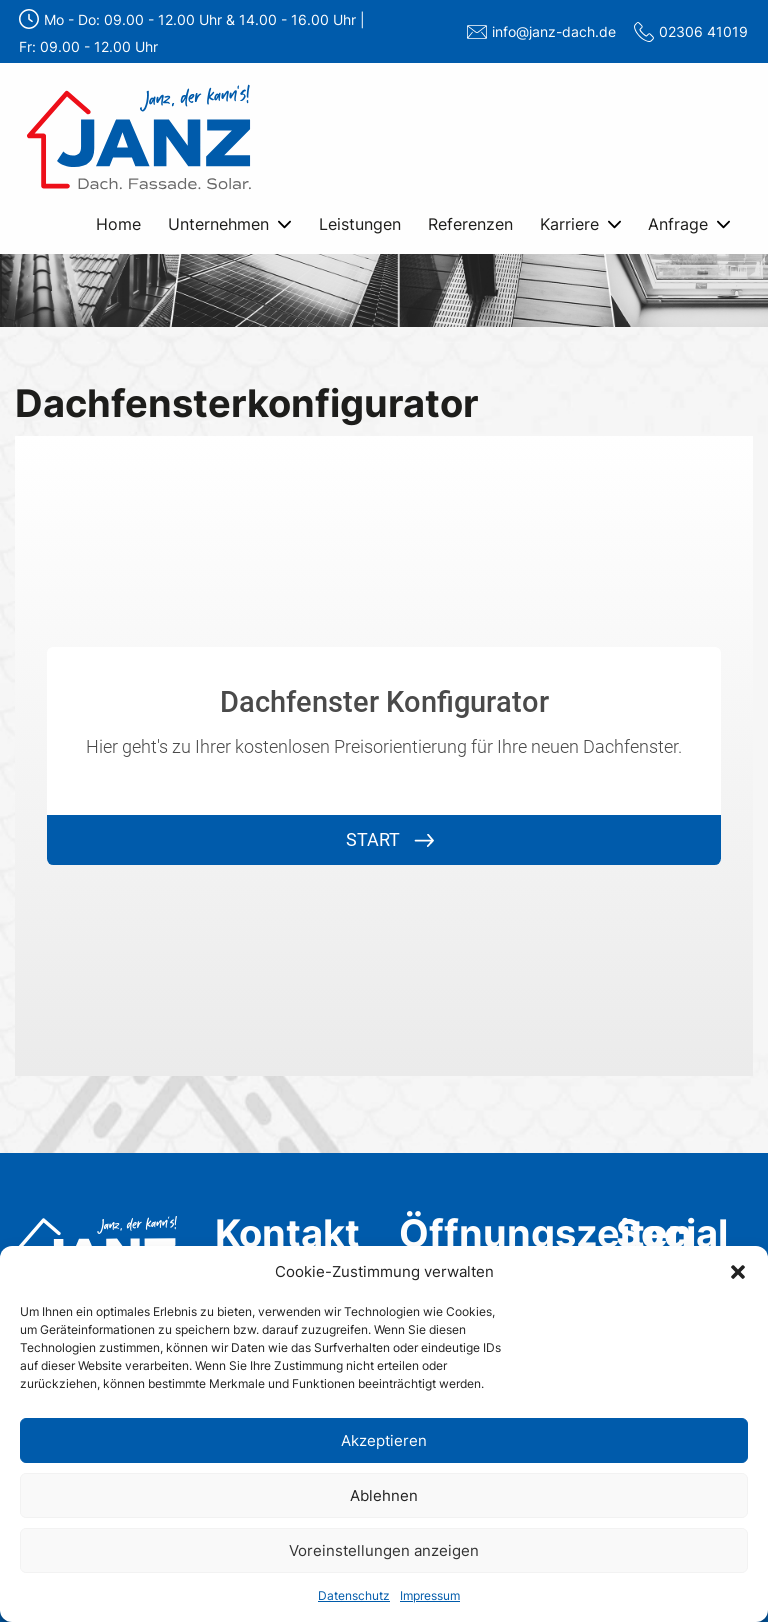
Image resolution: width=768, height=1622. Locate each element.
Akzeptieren (384, 1440)
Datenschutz (354, 1595)
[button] (738, 1272)
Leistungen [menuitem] (360, 224)
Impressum (430, 1595)
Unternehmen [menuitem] (218, 224)
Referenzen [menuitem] (470, 224)
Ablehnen (384, 1495)
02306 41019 (703, 31)
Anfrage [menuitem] (678, 224)
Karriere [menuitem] (569, 224)
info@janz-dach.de (554, 31)
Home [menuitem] (118, 224)
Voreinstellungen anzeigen (384, 1550)
